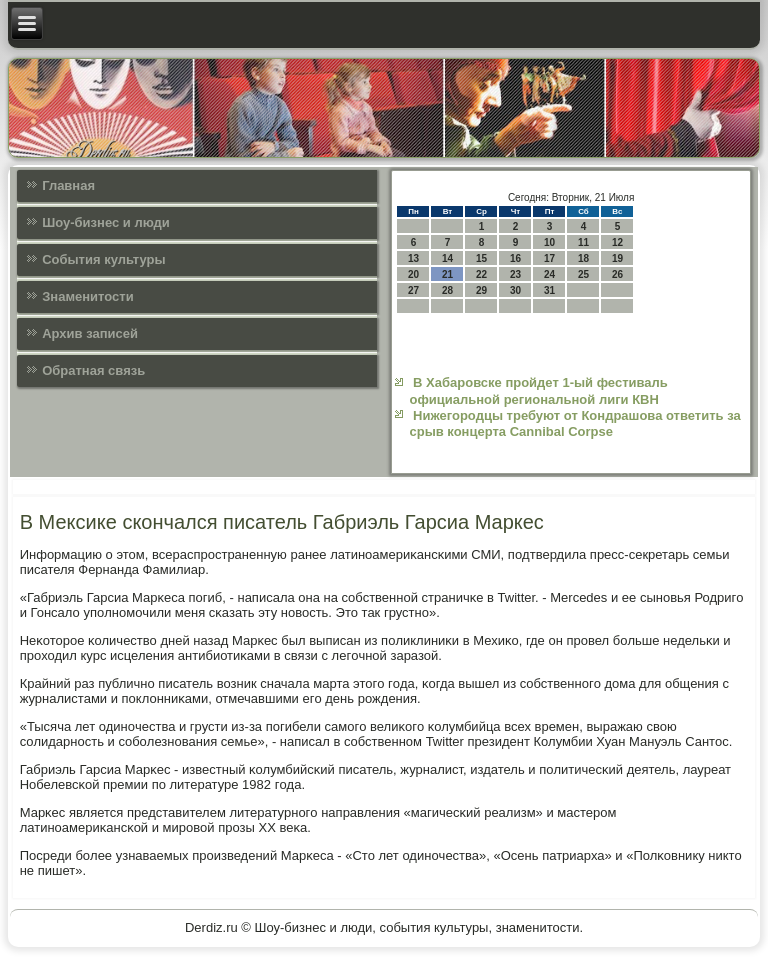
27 (413, 290)
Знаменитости (87, 296)
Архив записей (90, 333)
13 (413, 258)
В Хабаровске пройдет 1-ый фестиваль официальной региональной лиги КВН (538, 390)
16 (515, 258)
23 (515, 274)
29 (481, 290)
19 (617, 258)
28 (447, 290)
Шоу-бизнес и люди (106, 222)
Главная (68, 185)
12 (617, 242)
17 (549, 258)
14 (447, 258)
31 (549, 290)
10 (549, 242)
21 (447, 274)
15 (481, 258)
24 (549, 274)
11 (583, 242)
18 (583, 258)
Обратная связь (93, 370)
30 (515, 290)
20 (413, 274)
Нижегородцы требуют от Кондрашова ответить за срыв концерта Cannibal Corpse (574, 423)
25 (583, 274)
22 (481, 274)
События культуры (103, 259)
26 (617, 274)
